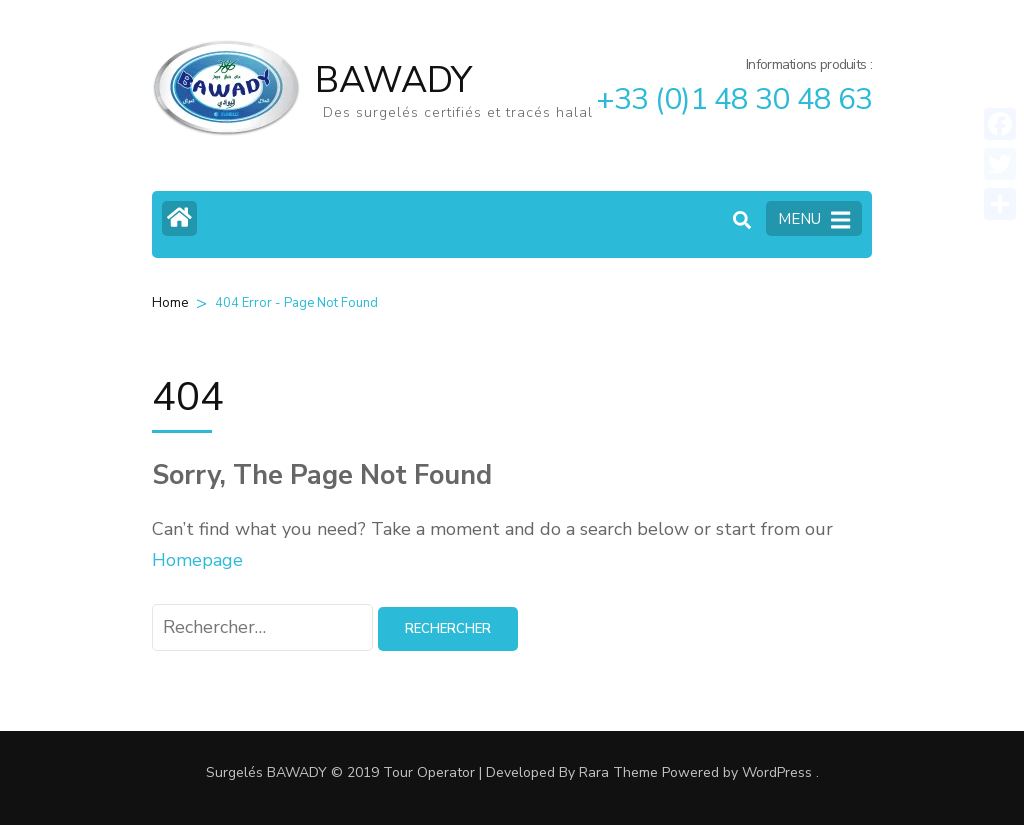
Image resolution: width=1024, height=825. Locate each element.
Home (170, 303)
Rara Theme (618, 772)
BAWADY (393, 80)
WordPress (777, 772)
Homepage (197, 560)
